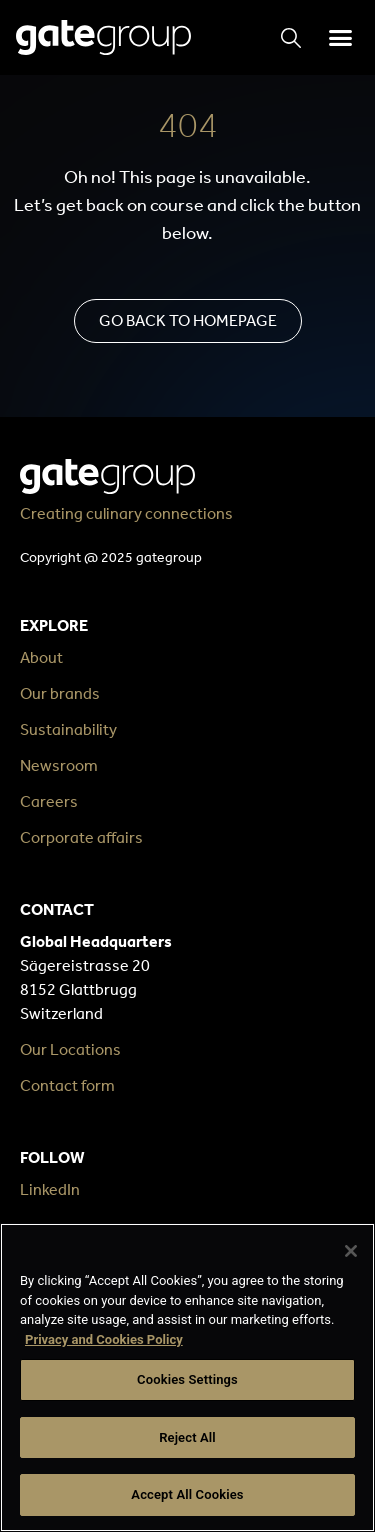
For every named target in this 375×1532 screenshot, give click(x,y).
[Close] (351, 1251)
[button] (340, 38)
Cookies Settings (187, 1379)
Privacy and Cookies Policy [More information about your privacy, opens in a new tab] (104, 1339)
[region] (187, 1377)
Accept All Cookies (187, 1494)
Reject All (187, 1437)
